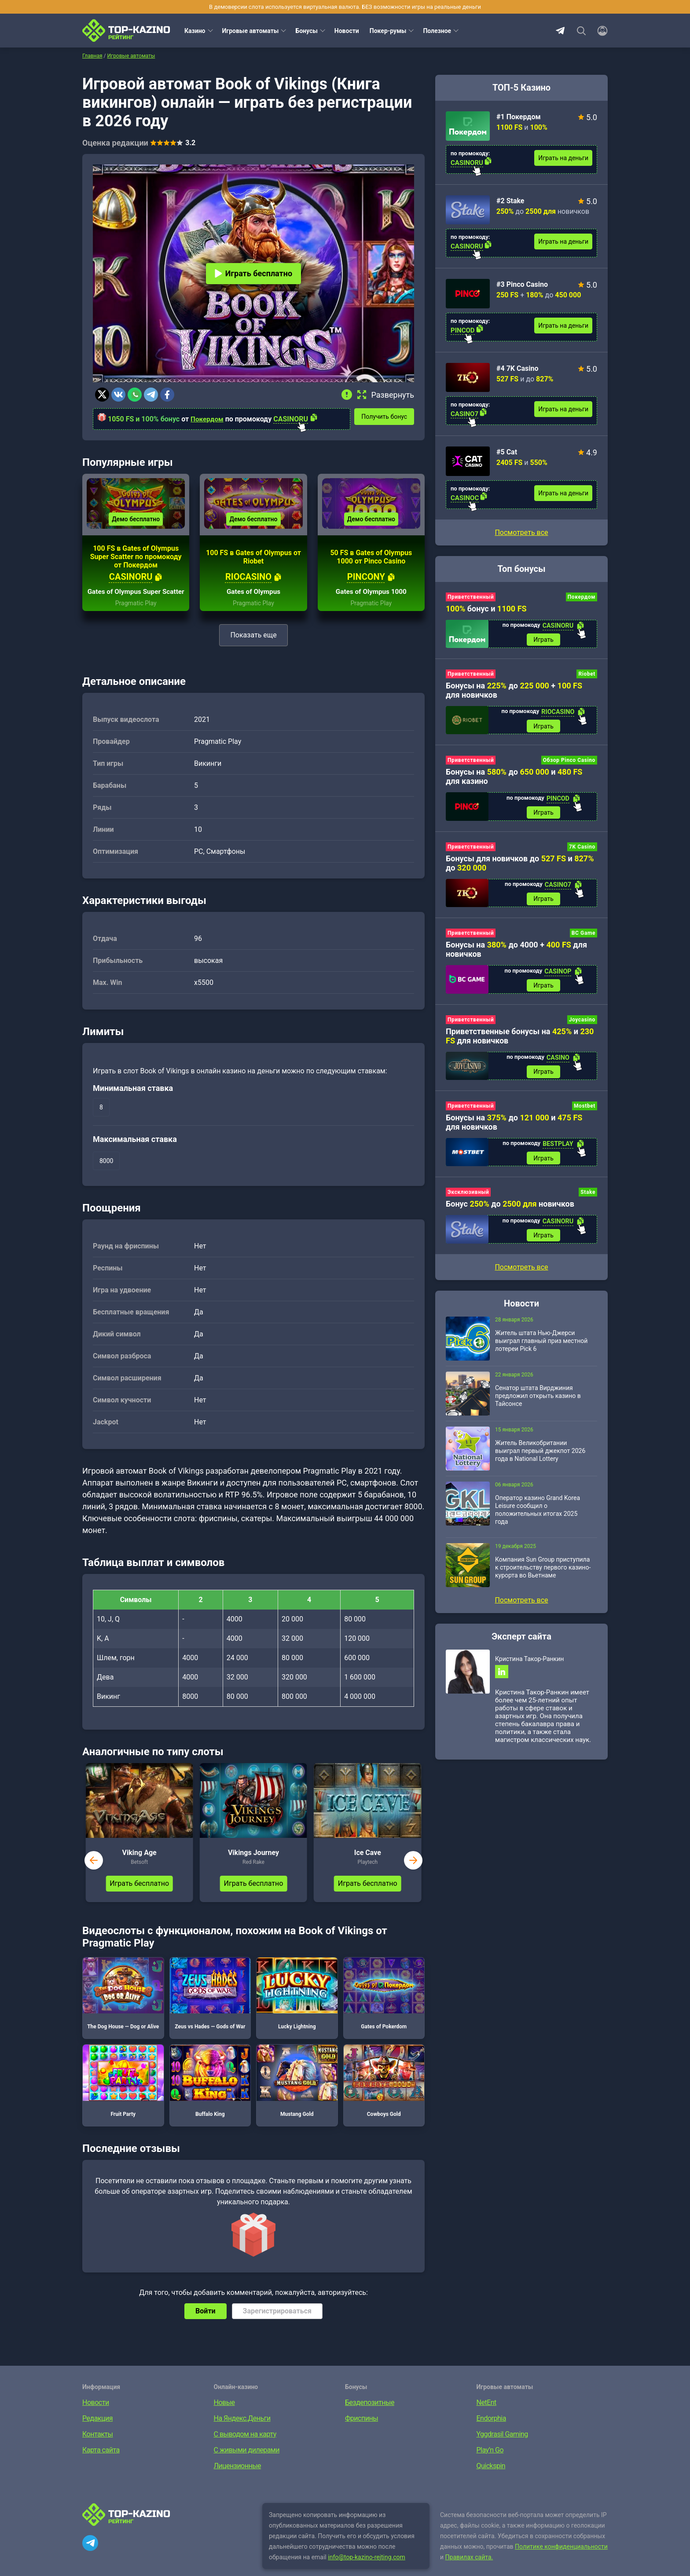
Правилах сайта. (469, 2570)
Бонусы (306, 30)
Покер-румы (388, 30)
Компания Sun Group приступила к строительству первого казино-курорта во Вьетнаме (543, 1574)
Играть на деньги (563, 157)
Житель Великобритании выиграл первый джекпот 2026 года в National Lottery (540, 1458)
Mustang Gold (297, 2094)
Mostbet (584, 1112)
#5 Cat (506, 452)
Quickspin (491, 2479)
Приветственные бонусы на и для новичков (520, 1040)
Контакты (97, 2447)
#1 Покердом (518, 117)
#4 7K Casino (517, 368)
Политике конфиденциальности (561, 2559)
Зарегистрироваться (277, 2324)
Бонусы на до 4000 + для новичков (516, 953)
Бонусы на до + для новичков (514, 691)
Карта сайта (101, 2463)
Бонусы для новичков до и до (520, 865)
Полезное (437, 30)
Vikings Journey (253, 1866)
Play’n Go (490, 2463)
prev (93, 1873)
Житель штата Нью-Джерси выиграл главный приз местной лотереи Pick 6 (541, 1348)
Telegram (560, 31)
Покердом (208, 419)
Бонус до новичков (510, 1210)
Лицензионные (237, 2479)
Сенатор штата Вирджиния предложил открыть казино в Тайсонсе (538, 1403)
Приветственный (471, 597)
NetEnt (486, 2415)
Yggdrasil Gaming (502, 2447)
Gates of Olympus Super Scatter (136, 601)
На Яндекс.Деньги (242, 2431)
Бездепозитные (369, 2415)
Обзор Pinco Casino (569, 762)
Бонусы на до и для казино (514, 778)
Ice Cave (367, 1866)
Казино (195, 30)
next (413, 1873)
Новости (346, 30)
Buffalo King (210, 2094)
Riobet (586, 675)
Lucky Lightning (297, 2007)
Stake (587, 1199)
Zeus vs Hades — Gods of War (210, 2007)
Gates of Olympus (253, 605)
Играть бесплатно (253, 273)
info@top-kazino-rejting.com (366, 2570)
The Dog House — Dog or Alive (123, 2007)
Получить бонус (387, 416)
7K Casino (582, 849)
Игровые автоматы (250, 30)
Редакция (97, 2431)
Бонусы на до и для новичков (514, 1128)
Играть (543, 640)
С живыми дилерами (246, 2463)
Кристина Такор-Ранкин (529, 1666)
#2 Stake (510, 201)
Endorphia (491, 2431)
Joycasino (582, 1024)
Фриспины (361, 2431)
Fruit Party (123, 2094)
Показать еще (253, 648)
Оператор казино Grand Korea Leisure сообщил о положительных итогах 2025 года (537, 1517)
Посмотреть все (521, 532)
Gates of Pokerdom (384, 2007)
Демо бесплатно (136, 523)
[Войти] (600, 31)
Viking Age (139, 1866)
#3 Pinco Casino (522, 284)
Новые (224, 2415)
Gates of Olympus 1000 (371, 605)
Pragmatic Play (136, 616)
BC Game (583, 937)
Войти (205, 2324)
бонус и (486, 608)
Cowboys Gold (384, 2094)
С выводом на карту (245, 2447)
